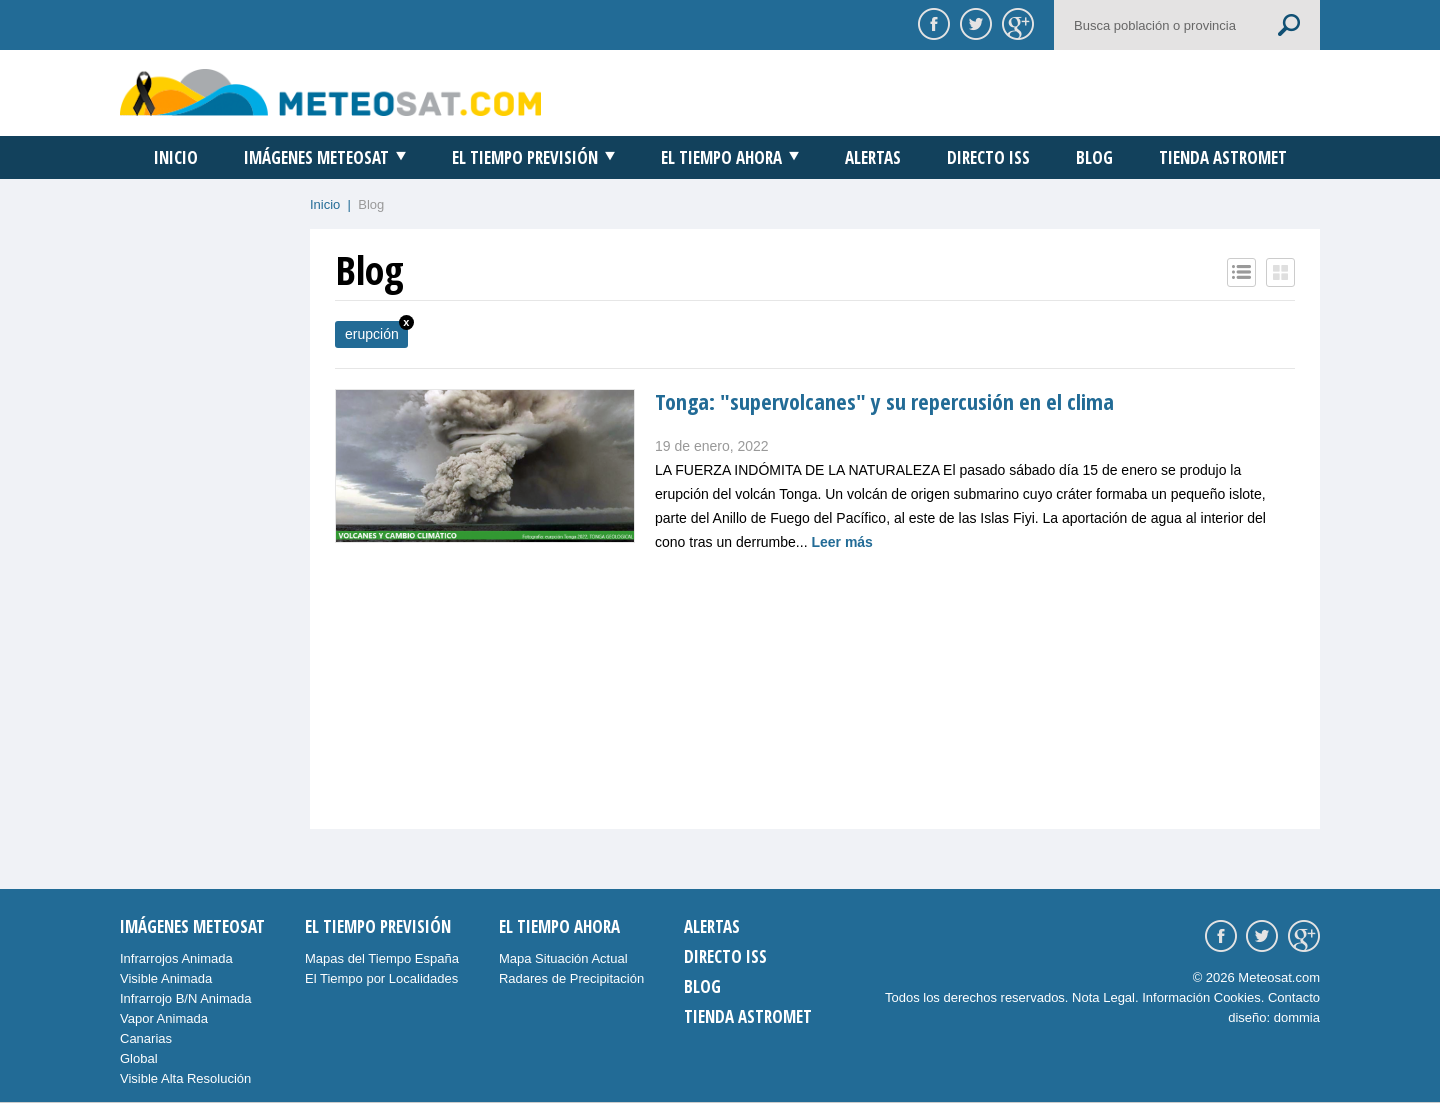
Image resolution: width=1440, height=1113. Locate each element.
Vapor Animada (164, 1018)
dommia (1297, 1017)
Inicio (176, 157)
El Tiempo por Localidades (381, 978)
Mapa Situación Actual (563, 958)
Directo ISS (988, 157)
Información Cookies (1201, 997)
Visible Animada (166, 978)
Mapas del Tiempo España (382, 958)
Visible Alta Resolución (185, 1078)
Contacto (1294, 997)
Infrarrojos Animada (176, 958)
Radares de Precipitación (571, 978)
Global (139, 1058)
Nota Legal (1103, 997)
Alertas (873, 157)
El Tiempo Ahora (721, 157)
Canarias (146, 1038)
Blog (1094, 157)
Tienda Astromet (1223, 157)
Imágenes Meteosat (316, 157)
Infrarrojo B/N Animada (186, 998)
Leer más (841, 542)
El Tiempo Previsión (525, 157)
